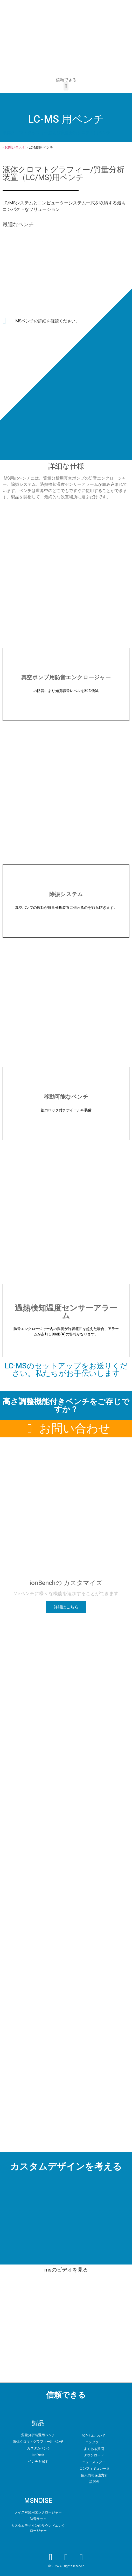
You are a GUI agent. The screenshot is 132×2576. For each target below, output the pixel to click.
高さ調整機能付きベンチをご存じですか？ (66, 1405)
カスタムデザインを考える (66, 2166)
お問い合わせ (15, 147)
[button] (66, 86)
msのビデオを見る (66, 2270)
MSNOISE (38, 2500)
